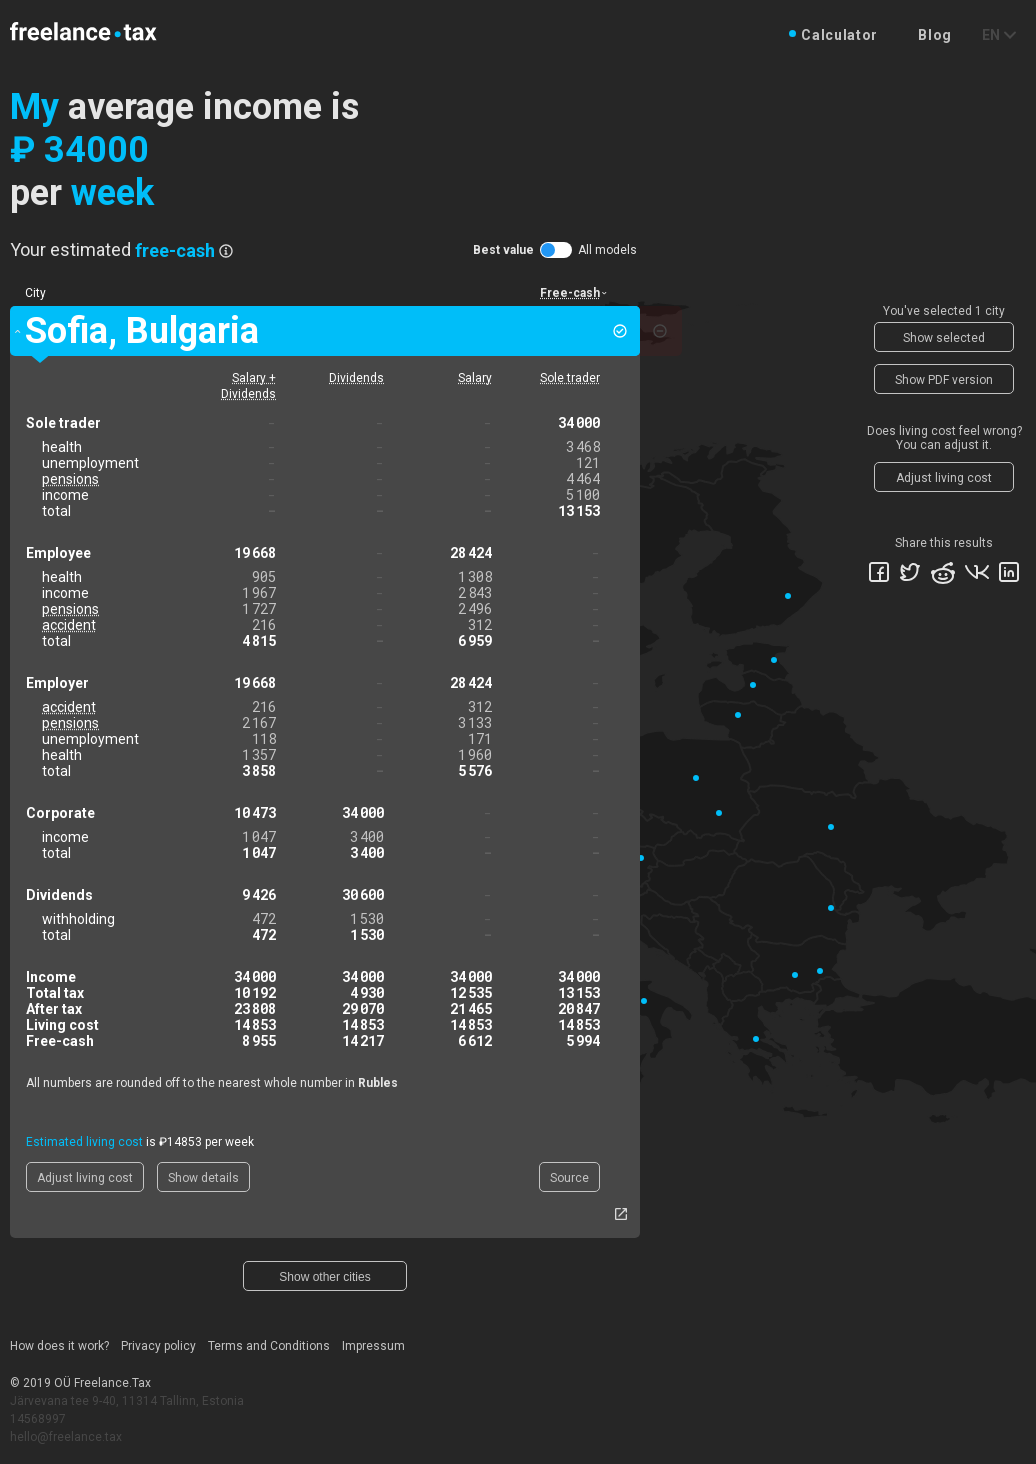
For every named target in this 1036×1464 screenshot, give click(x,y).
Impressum (373, 1346)
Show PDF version (944, 380)
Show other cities (324, 1277)
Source (569, 1178)
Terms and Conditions (269, 1346)
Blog (935, 35)
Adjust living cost (85, 1178)
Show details (203, 1178)
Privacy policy (158, 1346)
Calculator (839, 35)
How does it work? (59, 1346)
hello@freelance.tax (66, 1437)
